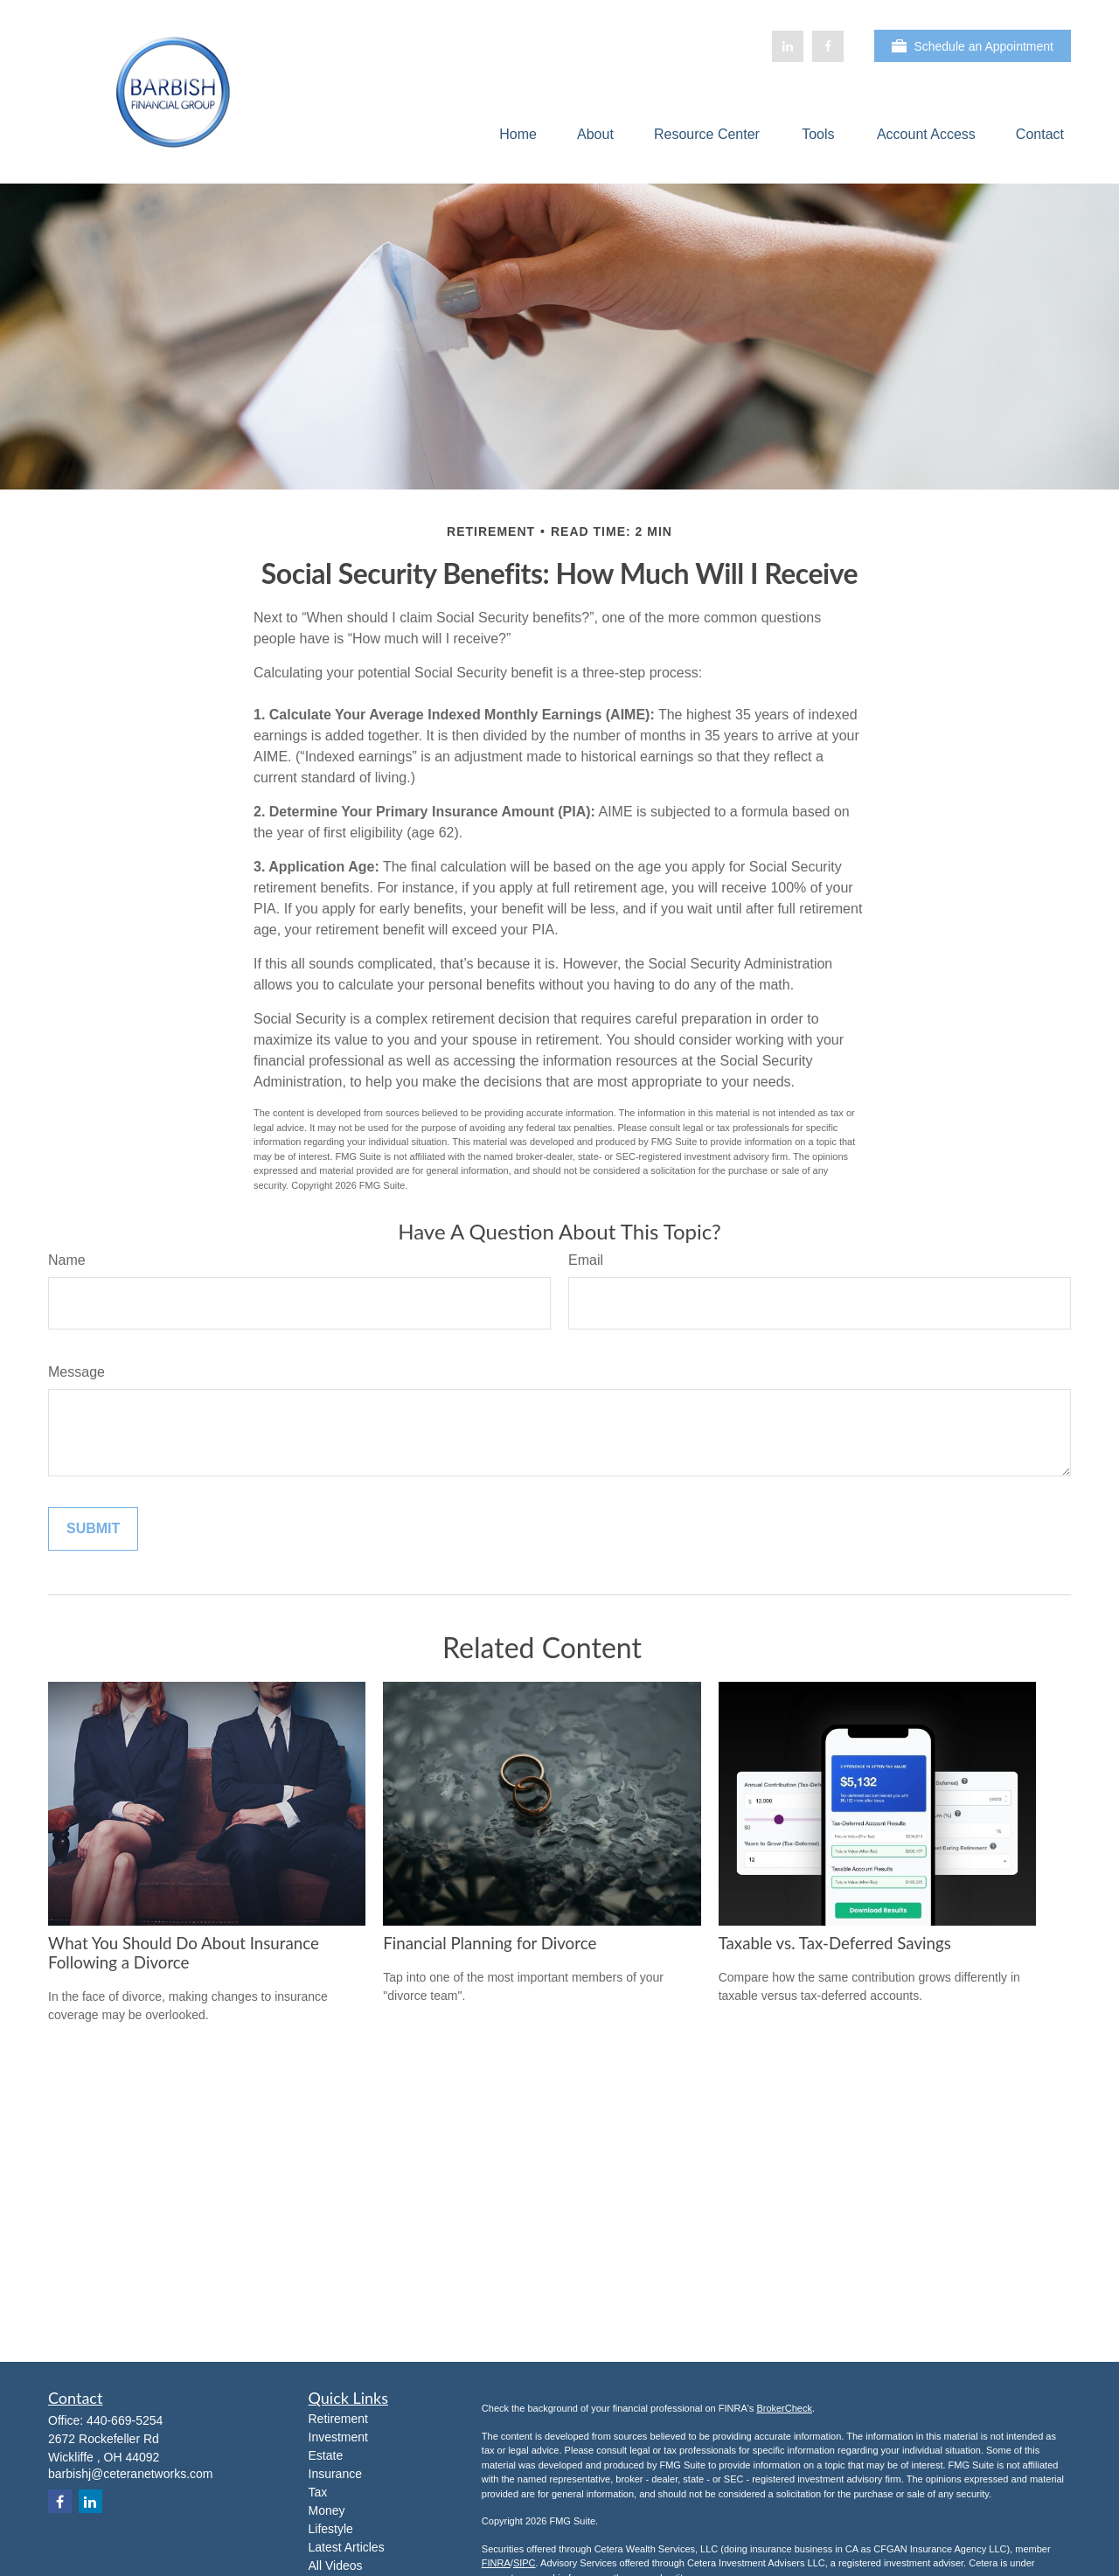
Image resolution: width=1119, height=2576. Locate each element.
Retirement (338, 2419)
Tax (318, 2492)
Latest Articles (347, 2547)
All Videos (336, 2566)
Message (76, 1371)
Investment (338, 2437)
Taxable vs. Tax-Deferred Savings (835, 1943)
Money (327, 2510)
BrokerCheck (784, 2408)
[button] (518, 134)
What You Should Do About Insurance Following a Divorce (183, 1953)
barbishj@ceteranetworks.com (130, 2474)
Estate (326, 2455)
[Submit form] (93, 1529)
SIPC (524, 2563)
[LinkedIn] (787, 46)
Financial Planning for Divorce (489, 1943)
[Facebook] (828, 46)
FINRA (496, 2563)
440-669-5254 (125, 2420)
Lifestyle (331, 2529)
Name (67, 1260)
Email (585, 1260)
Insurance (335, 2474)
